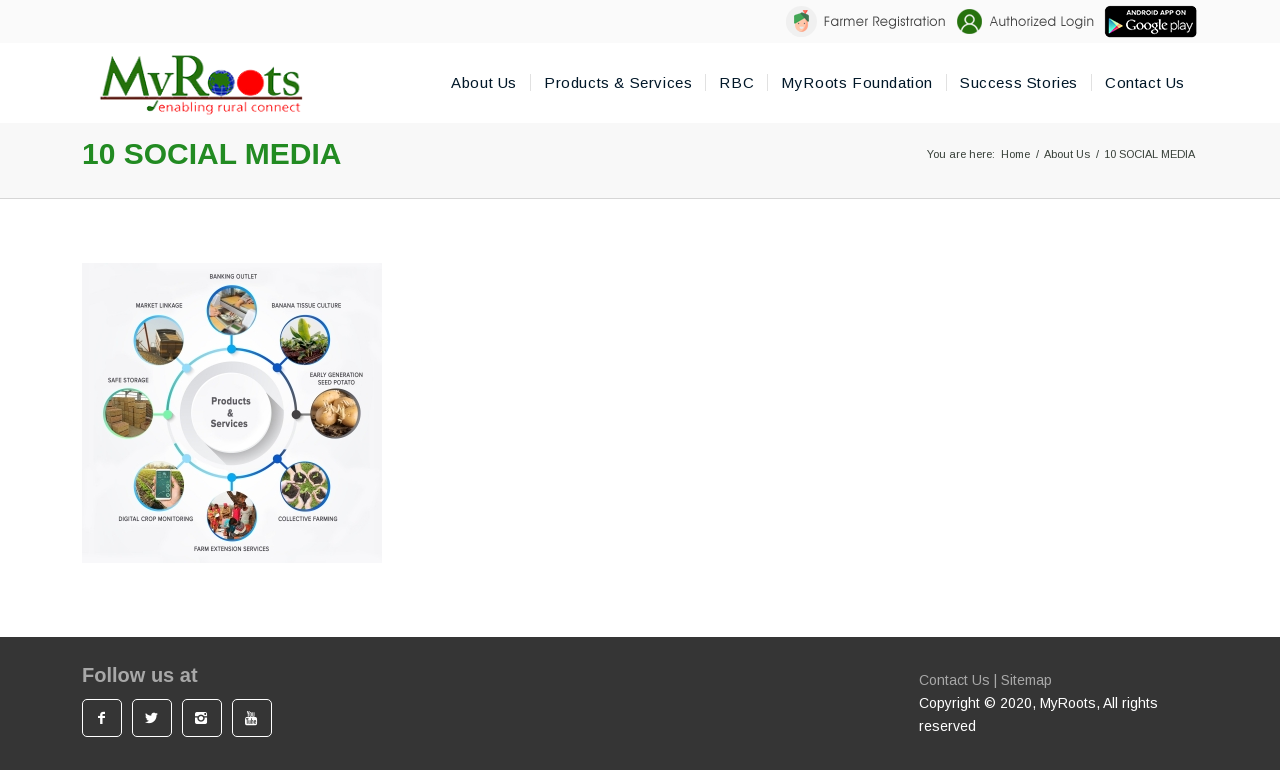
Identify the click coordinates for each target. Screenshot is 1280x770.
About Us (1067, 154)
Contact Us (954, 680)
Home (1015, 154)
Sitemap (1026, 680)
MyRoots (1068, 703)
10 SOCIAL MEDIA (212, 153)
